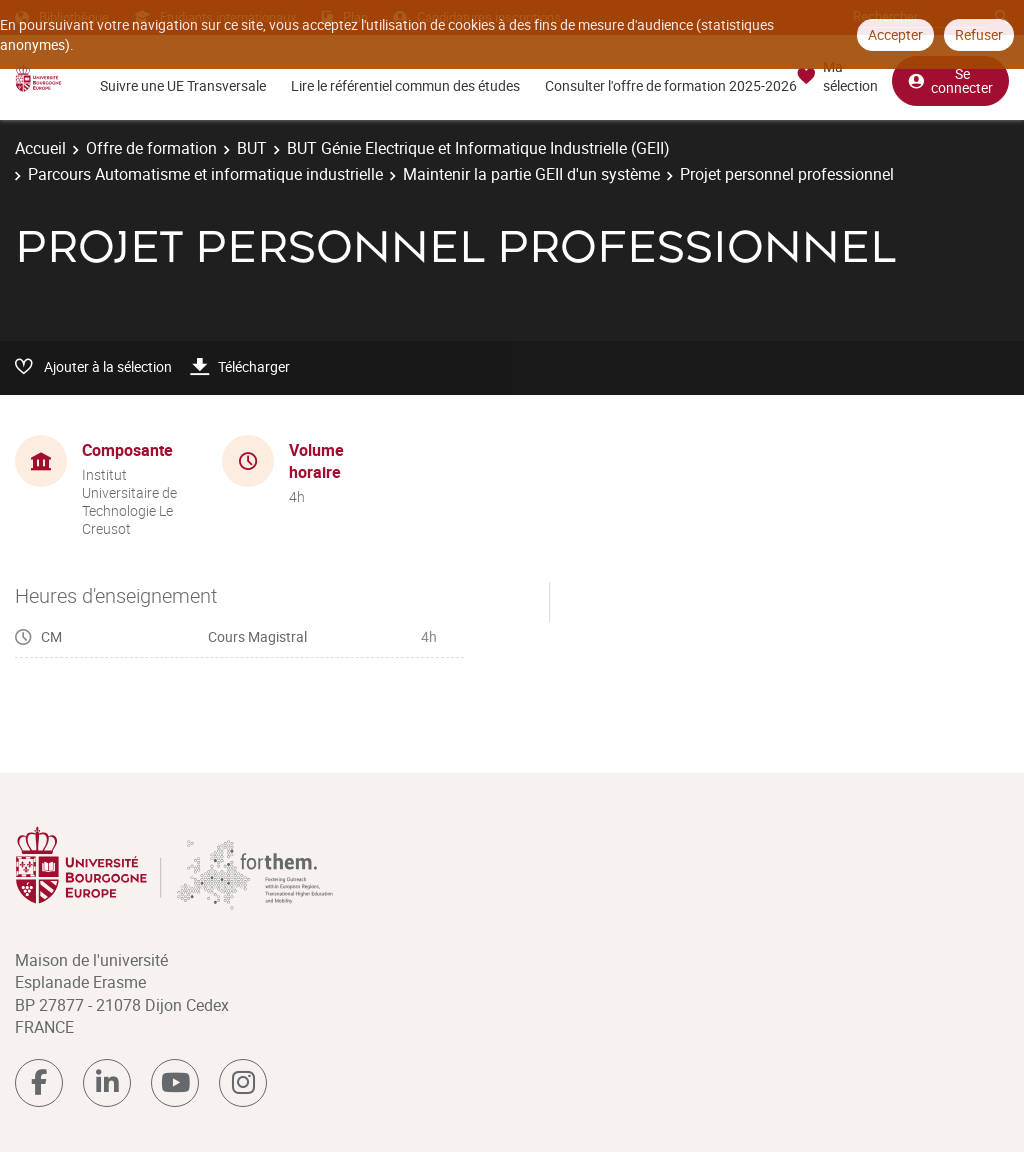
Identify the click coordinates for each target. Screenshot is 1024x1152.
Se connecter (950, 80)
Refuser (979, 34)
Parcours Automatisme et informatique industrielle (205, 174)
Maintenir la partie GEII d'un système (531, 174)
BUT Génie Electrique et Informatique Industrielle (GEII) (478, 148)
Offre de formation (151, 148)
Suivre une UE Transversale (183, 85)
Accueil (40, 148)
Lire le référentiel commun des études (405, 85)
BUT (252, 148)
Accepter (895, 34)
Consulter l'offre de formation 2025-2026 (671, 85)
